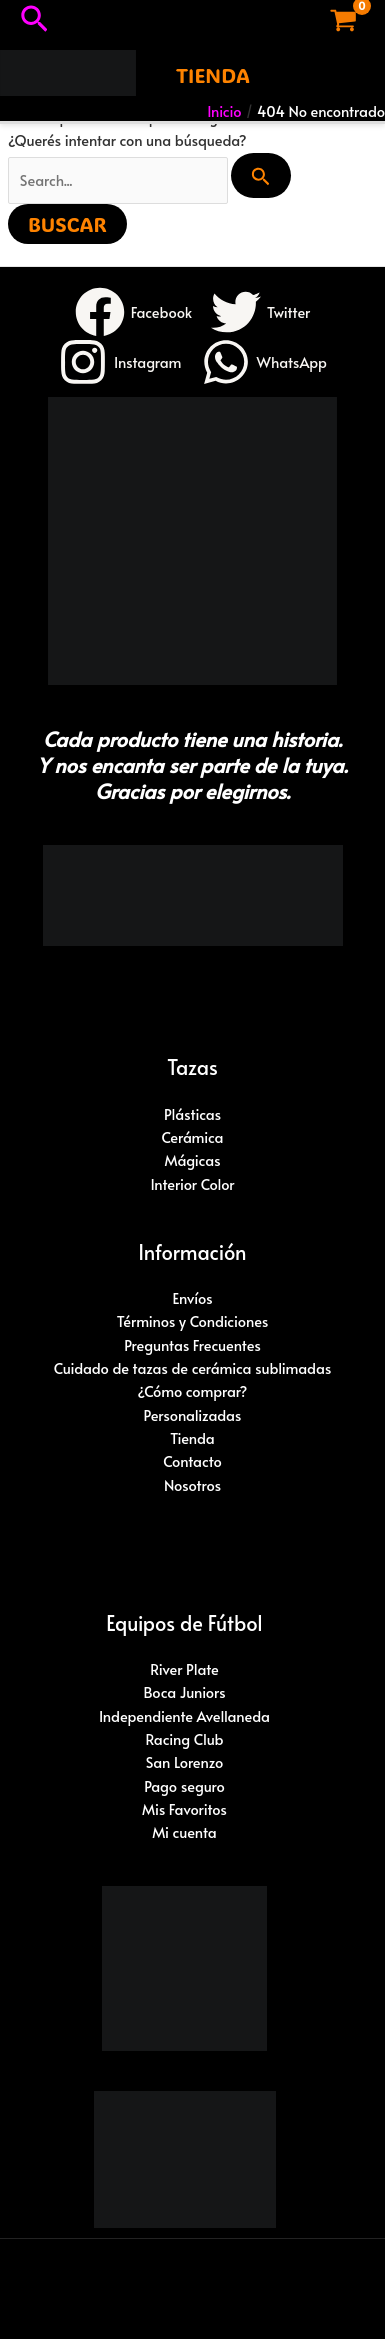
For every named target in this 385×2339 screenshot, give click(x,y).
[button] (34, 20)
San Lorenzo (185, 1762)
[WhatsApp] (264, 362)
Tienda (192, 1438)
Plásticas (192, 1114)
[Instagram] (120, 362)
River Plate (184, 1669)
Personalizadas (193, 1415)
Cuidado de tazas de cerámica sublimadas (192, 1368)
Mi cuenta (184, 1832)
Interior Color (192, 1184)
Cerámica (192, 1137)
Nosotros (192, 1485)
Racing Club (184, 1739)
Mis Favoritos (184, 1809)
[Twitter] (260, 312)
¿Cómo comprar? (193, 1391)
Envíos (192, 1298)
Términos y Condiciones (193, 1321)
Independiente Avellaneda (184, 1716)
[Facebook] (133, 312)
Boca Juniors (184, 1692)
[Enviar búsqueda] (261, 175)
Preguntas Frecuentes (192, 1345)
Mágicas (192, 1160)
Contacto (192, 1461)
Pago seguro (184, 1786)
